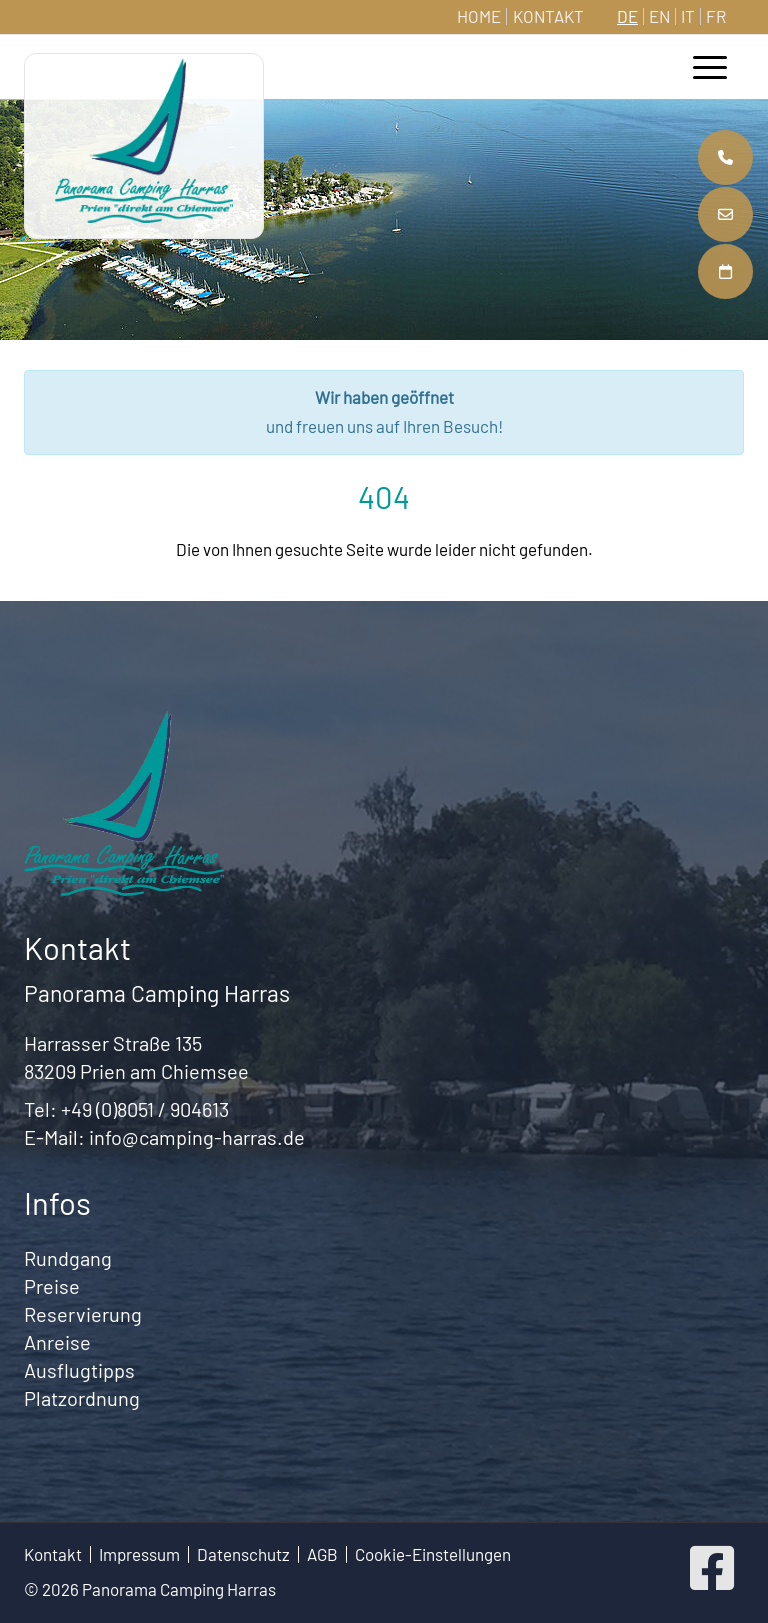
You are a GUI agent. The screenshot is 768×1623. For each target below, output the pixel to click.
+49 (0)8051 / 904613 (145, 1109)
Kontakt (548, 16)
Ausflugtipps (79, 1370)
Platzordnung (82, 1398)
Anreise (57, 1342)
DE (627, 16)
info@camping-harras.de (197, 1137)
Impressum (139, 1554)
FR (716, 16)
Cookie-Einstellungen (433, 1554)
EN (659, 16)
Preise (52, 1286)
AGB (322, 1554)
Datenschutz (243, 1554)
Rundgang (68, 1258)
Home (479, 16)
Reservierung (83, 1314)
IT (688, 16)
